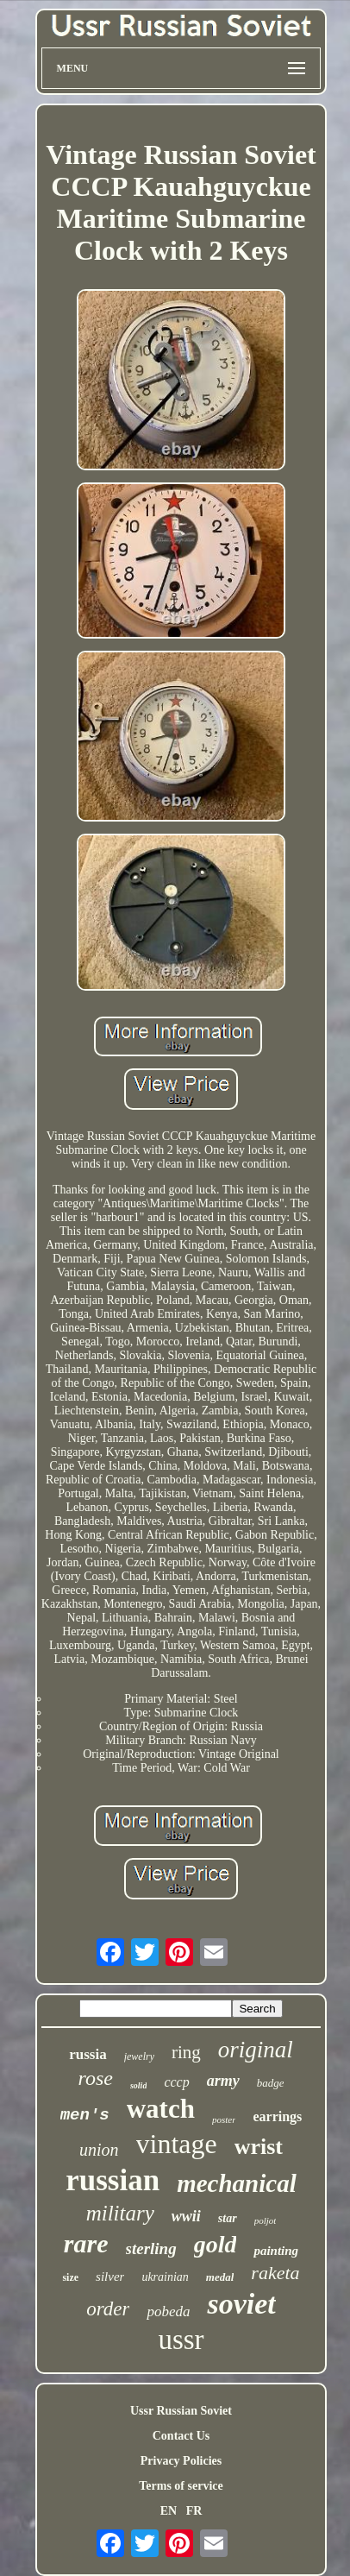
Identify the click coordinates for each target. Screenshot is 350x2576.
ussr (180, 2339)
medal (220, 2277)
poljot (265, 2220)
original (255, 2050)
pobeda (168, 2311)
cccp (176, 2082)
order (107, 2309)
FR (194, 2510)
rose (95, 2078)
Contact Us (181, 2435)
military (120, 2213)
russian (112, 2180)
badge (270, 2082)
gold (215, 2244)
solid (138, 2085)
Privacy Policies (181, 2460)
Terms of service (180, 2485)
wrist (258, 2146)
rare (86, 2243)
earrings (277, 2116)
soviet (241, 2304)
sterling (151, 2248)
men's (84, 2115)
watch (161, 2109)
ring (186, 2052)
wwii (186, 2216)
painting (275, 2251)
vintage (176, 2143)
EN (168, 2510)
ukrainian (164, 2277)
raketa (275, 2272)
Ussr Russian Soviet (181, 2410)
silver (110, 2276)
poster (224, 2119)
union (99, 2149)
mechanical (237, 2183)
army (223, 2080)
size (70, 2277)
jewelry (139, 2056)
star (227, 2218)
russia (87, 2054)
